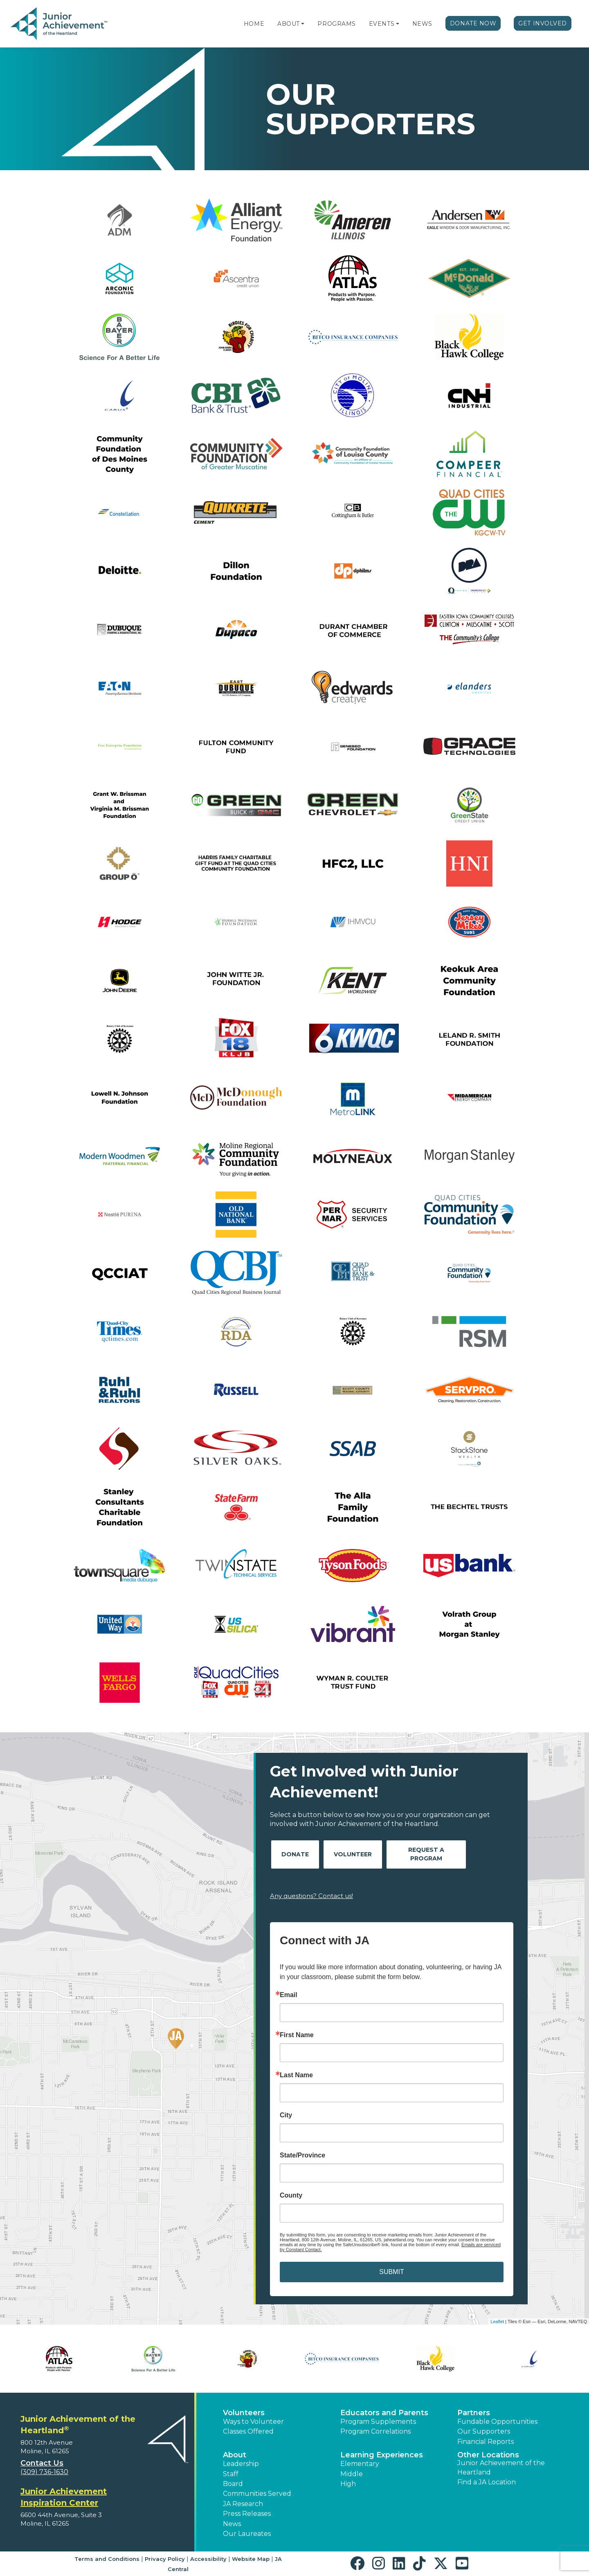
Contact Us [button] (41, 2463)
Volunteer (353, 1854)
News (422, 23)
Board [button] (233, 2484)
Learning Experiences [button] (381, 2455)
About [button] (234, 2455)
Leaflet (497, 2321)
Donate (295, 1854)
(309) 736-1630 (44, 2472)
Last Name (296, 2075)
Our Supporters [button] (483, 2431)
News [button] (232, 2524)
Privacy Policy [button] (165, 2559)
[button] (302, 23)
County (291, 2195)
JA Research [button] (243, 2504)
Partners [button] (473, 2412)
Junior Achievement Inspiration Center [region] (63, 2497)
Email (288, 1995)
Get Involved (542, 23)
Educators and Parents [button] (384, 2412)
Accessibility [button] (208, 2559)
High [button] (348, 2484)
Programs (336, 23)
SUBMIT (391, 2271)
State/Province (302, 2155)
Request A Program (426, 1854)
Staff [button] (230, 2474)
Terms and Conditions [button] (106, 2559)
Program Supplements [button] (378, 2421)
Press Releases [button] (247, 2513)
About (288, 23)
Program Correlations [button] (375, 2431)
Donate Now (473, 23)
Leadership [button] (241, 2464)
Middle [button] (351, 2474)
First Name (297, 2035)
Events (381, 23)
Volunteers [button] (244, 2412)
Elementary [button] (359, 2464)
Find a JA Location (486, 2482)
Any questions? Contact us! (311, 1896)
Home (254, 23)
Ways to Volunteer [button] (253, 2421)
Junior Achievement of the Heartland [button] (501, 2467)
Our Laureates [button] (247, 2534)
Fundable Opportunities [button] (497, 2421)
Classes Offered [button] (248, 2431)
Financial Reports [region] (485, 2441)
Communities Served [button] (257, 2493)
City (286, 2115)
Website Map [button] (251, 2559)
